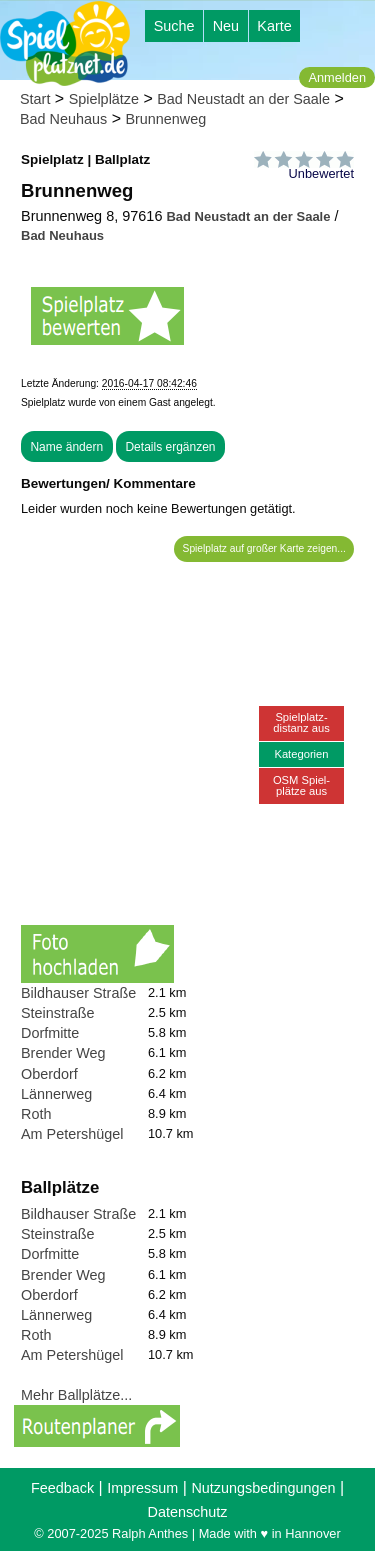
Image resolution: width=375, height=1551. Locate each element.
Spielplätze (104, 99)
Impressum (142, 1488)
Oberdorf (49, 1074)
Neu (226, 26)
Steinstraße (58, 1013)
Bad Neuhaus (63, 119)
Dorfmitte (50, 1033)
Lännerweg (56, 1094)
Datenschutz (188, 1512)
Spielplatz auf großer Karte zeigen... (264, 548)
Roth (36, 1114)
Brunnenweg (165, 119)
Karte (274, 26)
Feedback (62, 1488)
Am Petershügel (72, 1134)
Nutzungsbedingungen (263, 1488)
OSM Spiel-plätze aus (301, 785)
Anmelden (337, 77)
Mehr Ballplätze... (76, 1395)
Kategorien (301, 754)
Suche (174, 26)
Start (35, 99)
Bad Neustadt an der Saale (243, 99)
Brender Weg (63, 1053)
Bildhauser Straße (78, 993)
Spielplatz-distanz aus (301, 722)
